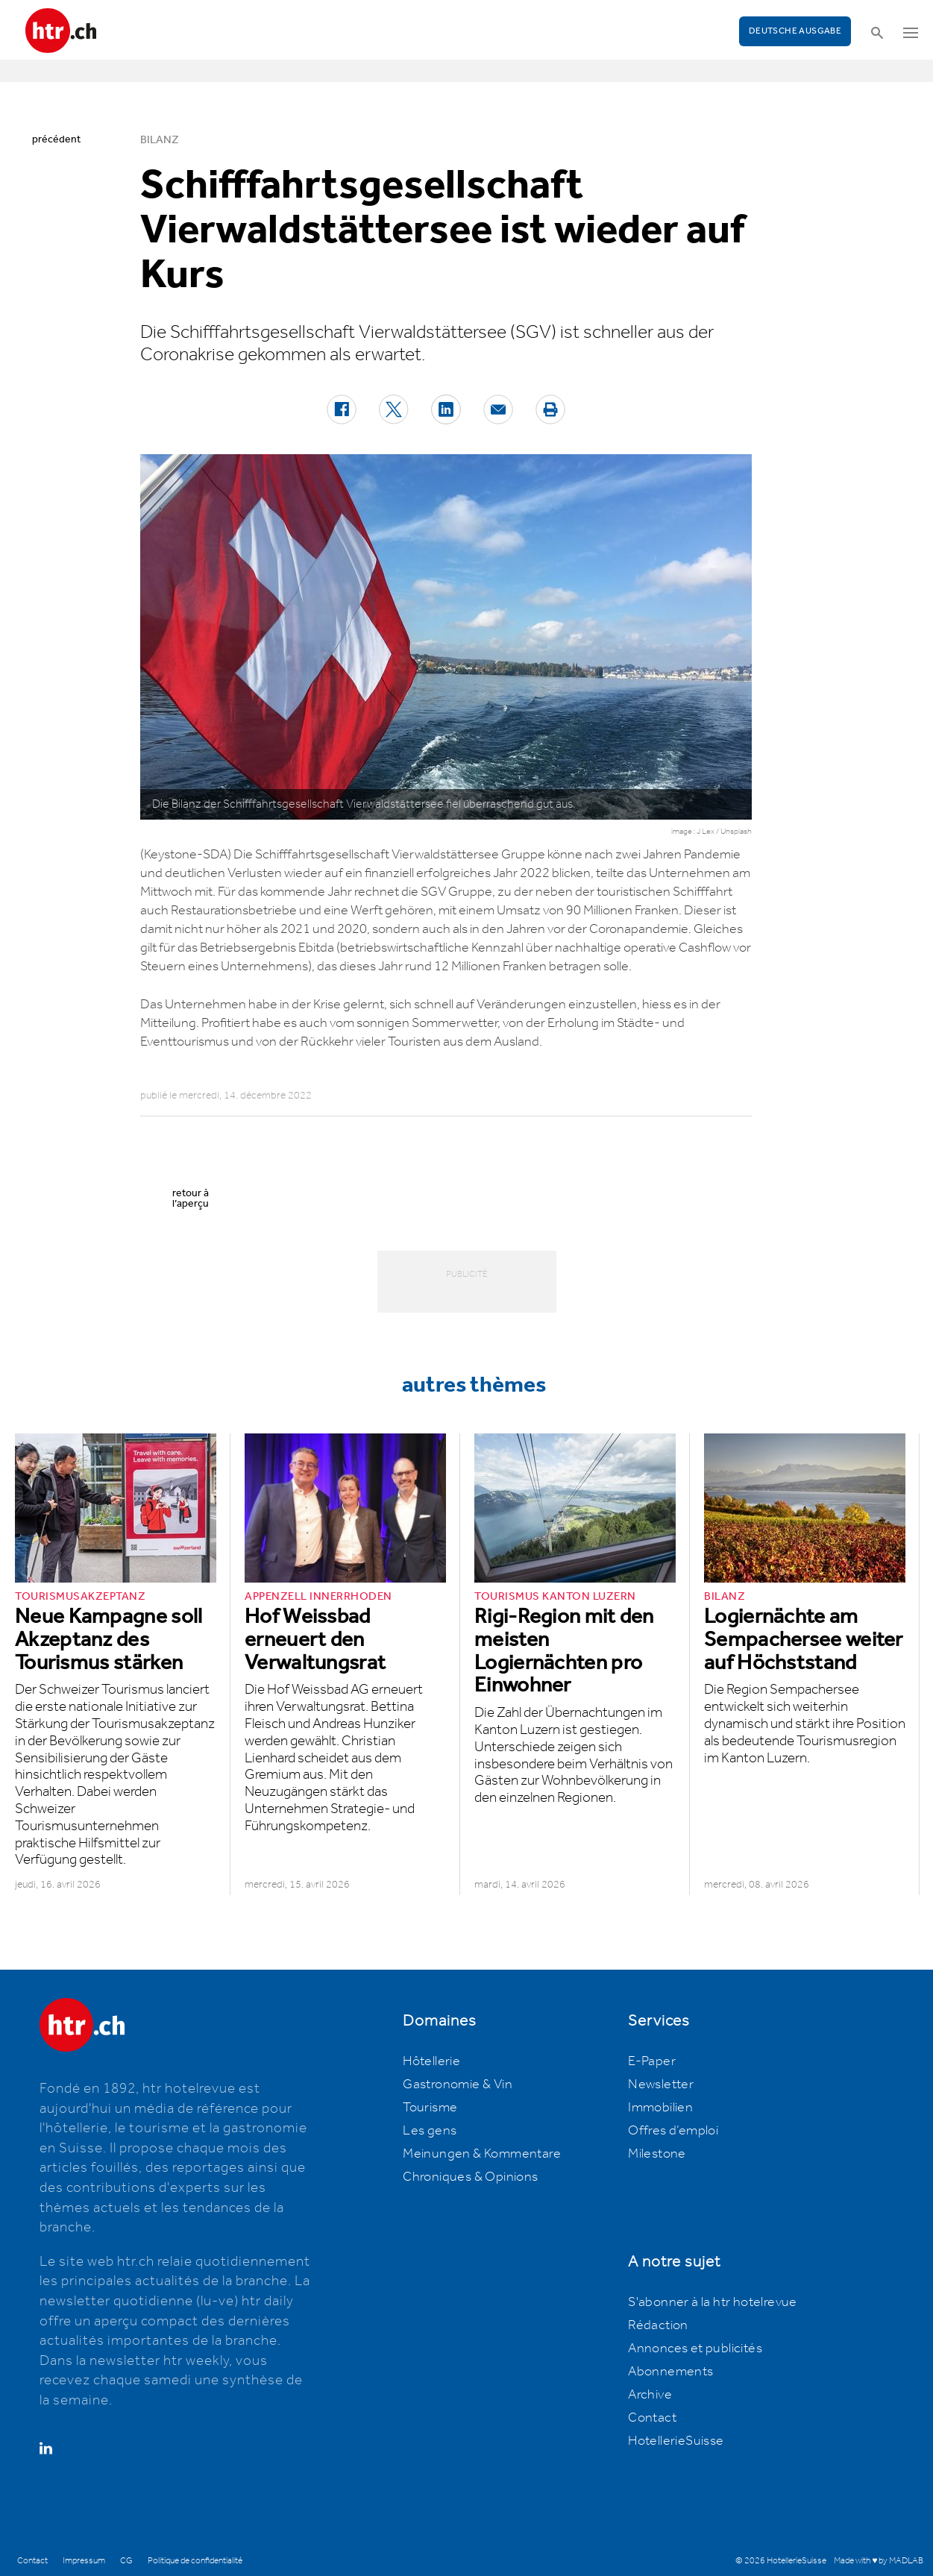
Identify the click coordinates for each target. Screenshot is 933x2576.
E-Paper (652, 2061)
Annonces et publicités (695, 2348)
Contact (652, 2417)
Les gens (429, 2130)
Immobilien (660, 2107)
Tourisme (430, 2107)
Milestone (657, 2153)
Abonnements (670, 2371)
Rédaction (658, 2325)
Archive (650, 2394)
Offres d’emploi (673, 2130)
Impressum (84, 2561)
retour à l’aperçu (190, 1198)
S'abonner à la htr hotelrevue (712, 2302)
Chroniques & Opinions (470, 2177)
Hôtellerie (431, 2061)
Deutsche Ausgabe (795, 31)
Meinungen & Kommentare (482, 2153)
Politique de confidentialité (195, 2561)
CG (126, 2561)
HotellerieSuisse (675, 2441)
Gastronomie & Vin (457, 2084)
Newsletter (661, 2084)
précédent (56, 139)
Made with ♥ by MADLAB (878, 2561)
